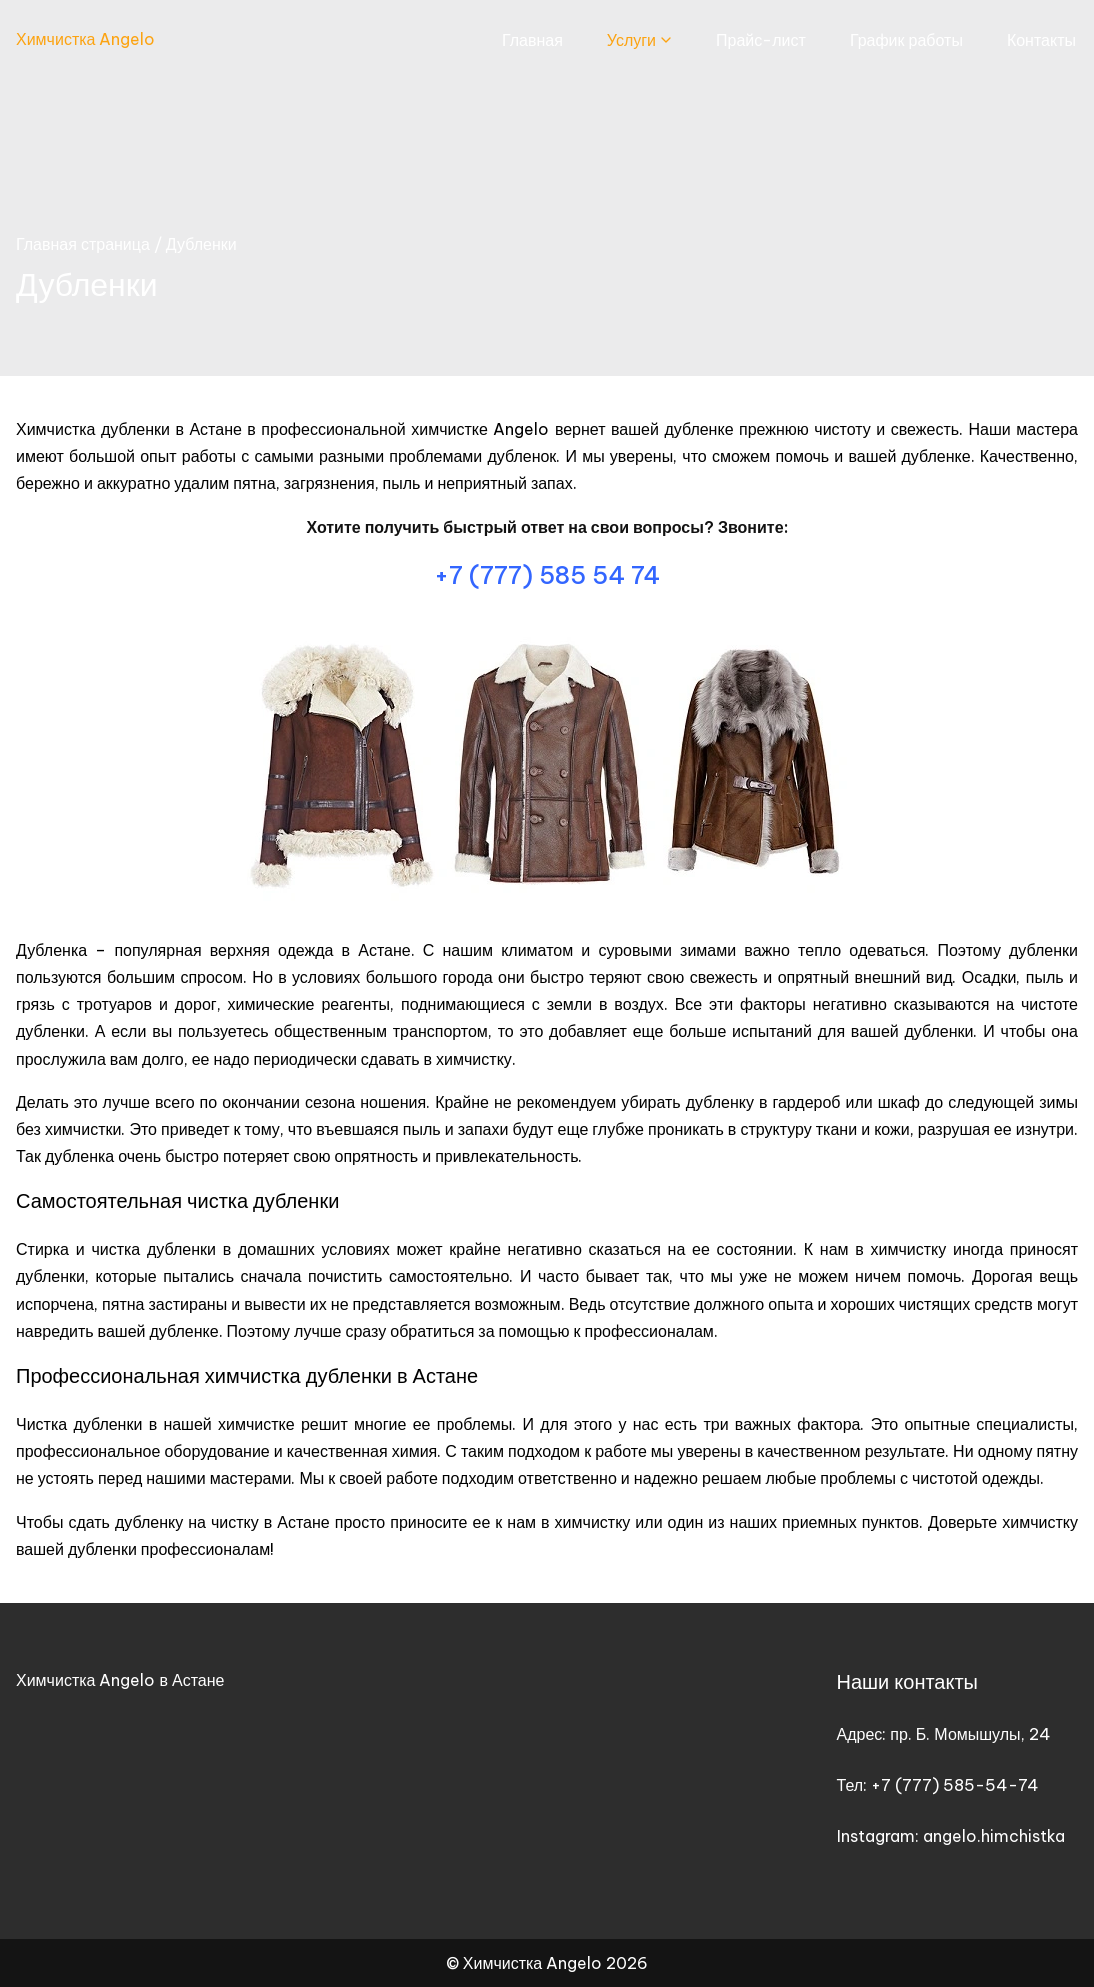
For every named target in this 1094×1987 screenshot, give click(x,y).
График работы (906, 40)
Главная (532, 40)
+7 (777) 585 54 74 (547, 575)
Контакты (1041, 40)
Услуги (631, 40)
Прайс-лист (761, 40)
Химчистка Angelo (85, 39)
